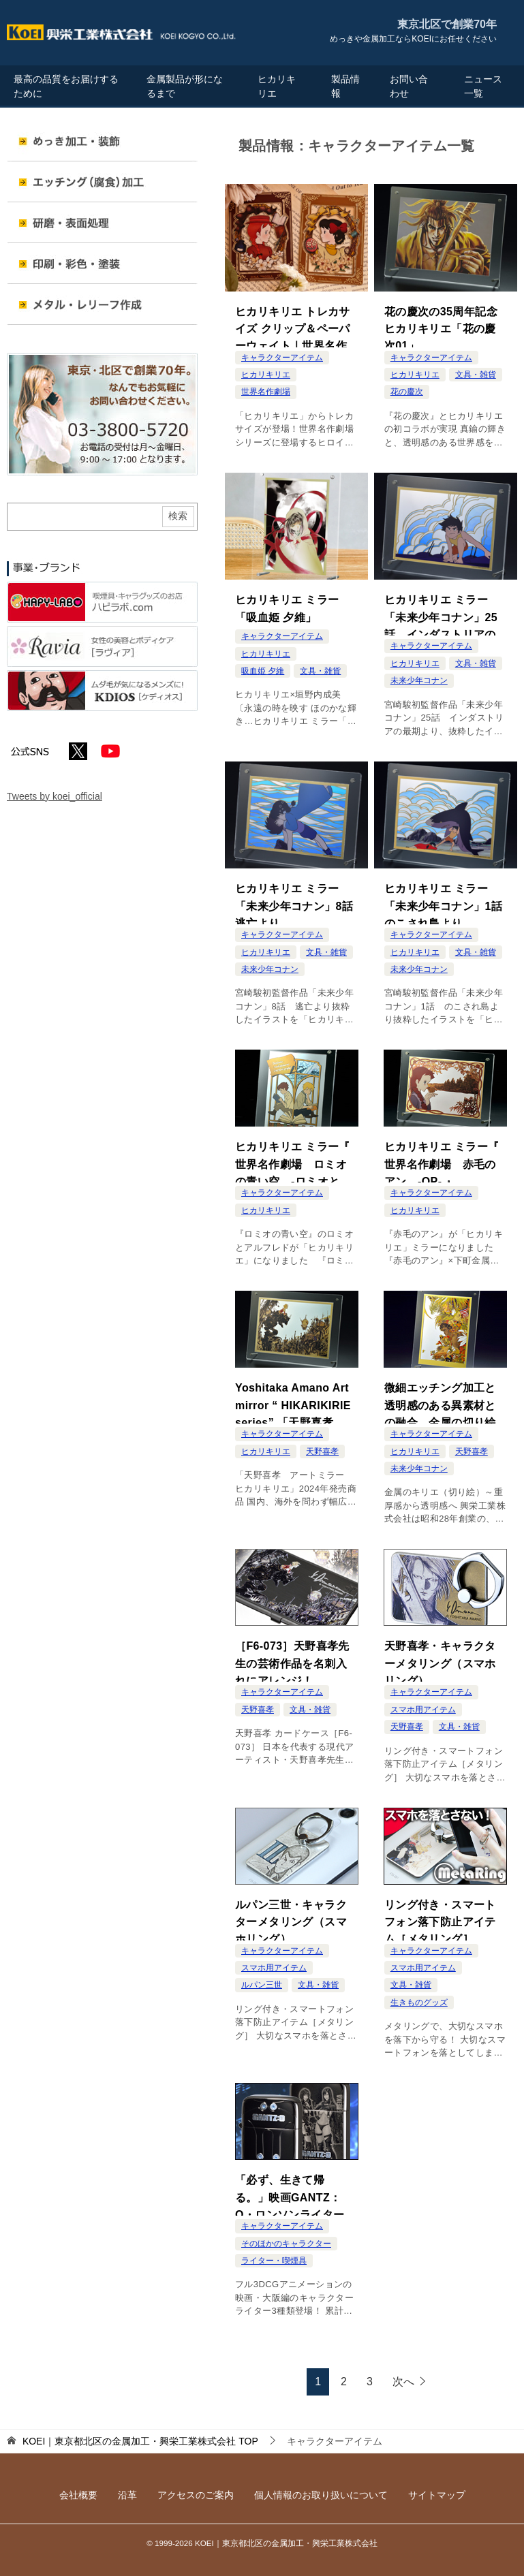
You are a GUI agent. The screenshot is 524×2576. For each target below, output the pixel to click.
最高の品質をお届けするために (66, 86)
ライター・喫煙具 (274, 2260)
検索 (177, 515)
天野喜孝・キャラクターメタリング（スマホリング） (440, 1660)
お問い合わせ (409, 86)
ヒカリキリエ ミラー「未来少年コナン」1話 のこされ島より (445, 902)
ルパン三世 (261, 1985)
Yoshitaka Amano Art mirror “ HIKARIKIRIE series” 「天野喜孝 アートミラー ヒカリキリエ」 (295, 1403)
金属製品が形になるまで (185, 86)
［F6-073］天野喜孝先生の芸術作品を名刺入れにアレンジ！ (292, 1660)
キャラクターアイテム (282, 357)
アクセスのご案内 (195, 2494)
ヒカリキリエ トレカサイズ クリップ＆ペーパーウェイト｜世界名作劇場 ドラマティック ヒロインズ (294, 326)
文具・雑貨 (475, 374)
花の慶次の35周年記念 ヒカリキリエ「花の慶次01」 (445, 325)
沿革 (127, 2494)
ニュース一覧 (483, 86)
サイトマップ (436, 2494)
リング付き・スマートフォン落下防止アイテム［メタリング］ (440, 1919)
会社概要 (78, 2494)
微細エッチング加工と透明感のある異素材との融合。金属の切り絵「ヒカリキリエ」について (440, 1403)
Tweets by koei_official (54, 796)
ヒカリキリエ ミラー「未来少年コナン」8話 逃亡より (296, 902)
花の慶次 (406, 391)
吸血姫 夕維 (262, 667)
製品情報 (345, 86)
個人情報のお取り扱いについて (321, 2494)
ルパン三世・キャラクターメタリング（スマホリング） (291, 1919)
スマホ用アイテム (423, 1709)
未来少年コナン (419, 680)
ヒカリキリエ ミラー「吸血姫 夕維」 (287, 606)
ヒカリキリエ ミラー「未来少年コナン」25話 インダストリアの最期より (440, 615)
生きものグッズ (419, 2002)
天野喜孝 (322, 1451)
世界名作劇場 (265, 391)
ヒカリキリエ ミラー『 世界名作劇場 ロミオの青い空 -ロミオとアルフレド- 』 (293, 1162)
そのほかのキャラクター (286, 2243)
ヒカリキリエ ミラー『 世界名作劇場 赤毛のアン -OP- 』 (441, 1161)
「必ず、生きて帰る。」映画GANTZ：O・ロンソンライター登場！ (295, 2195)
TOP (140, 2441)
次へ (403, 2381)
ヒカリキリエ (277, 86)
